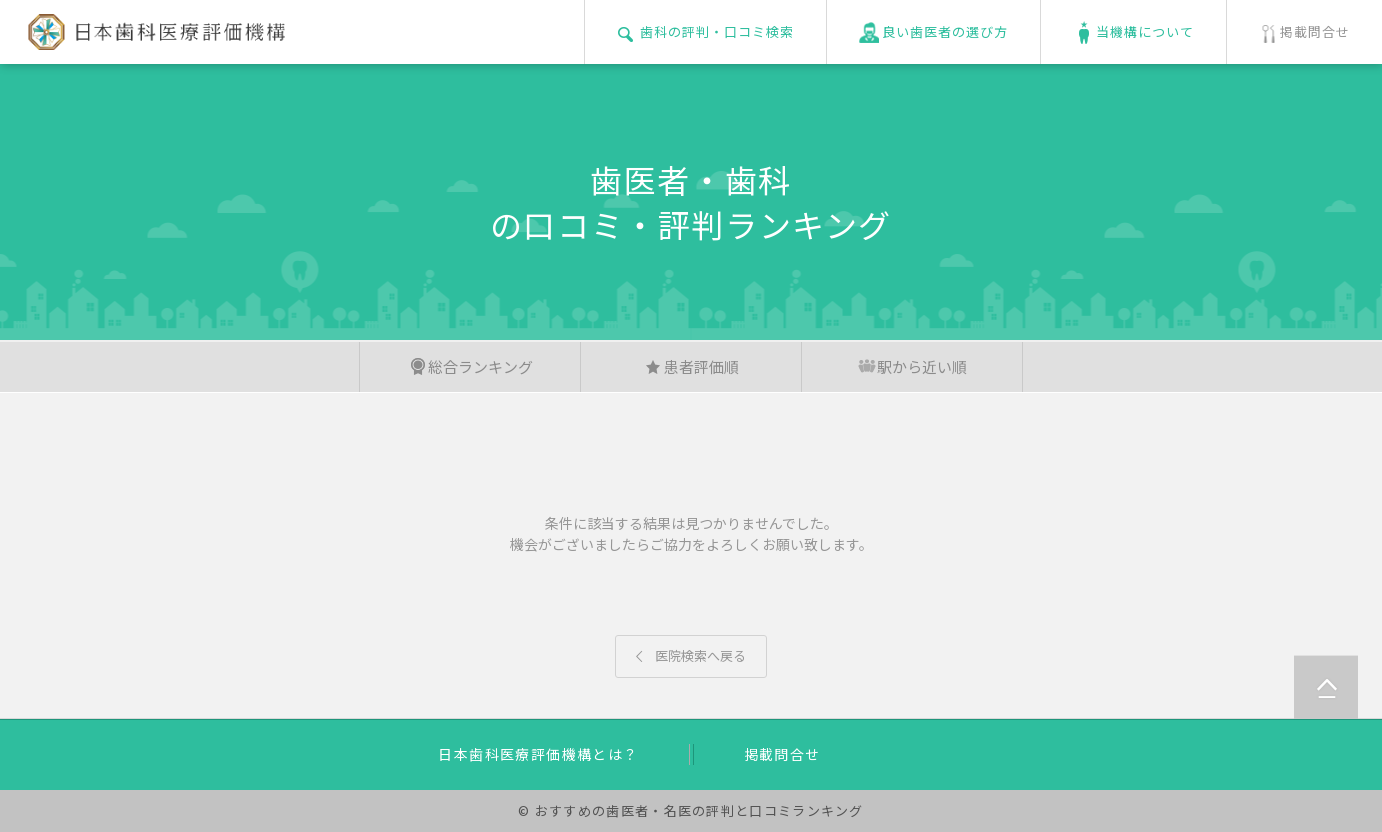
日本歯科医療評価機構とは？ (538, 754)
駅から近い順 (912, 366)
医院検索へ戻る (691, 655)
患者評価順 (691, 366)
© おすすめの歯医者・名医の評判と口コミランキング (691, 810)
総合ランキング (470, 366)
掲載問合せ (782, 754)
